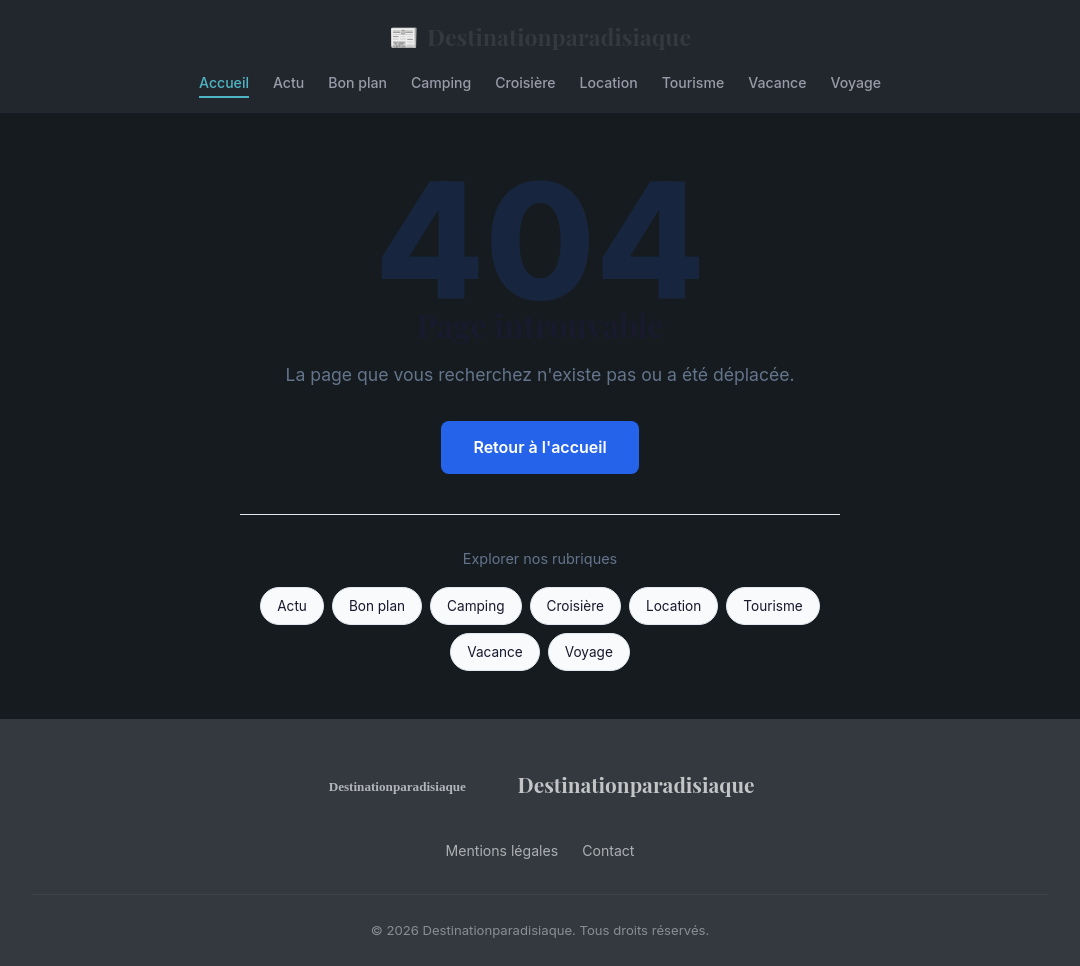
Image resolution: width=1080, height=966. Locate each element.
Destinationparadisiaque (540, 36)
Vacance (777, 82)
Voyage (856, 82)
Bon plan (357, 82)
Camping (441, 82)
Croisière (525, 82)
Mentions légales (502, 850)
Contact (608, 850)
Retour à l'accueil (539, 447)
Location (609, 82)
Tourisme (693, 82)
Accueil (224, 82)
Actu (288, 82)
